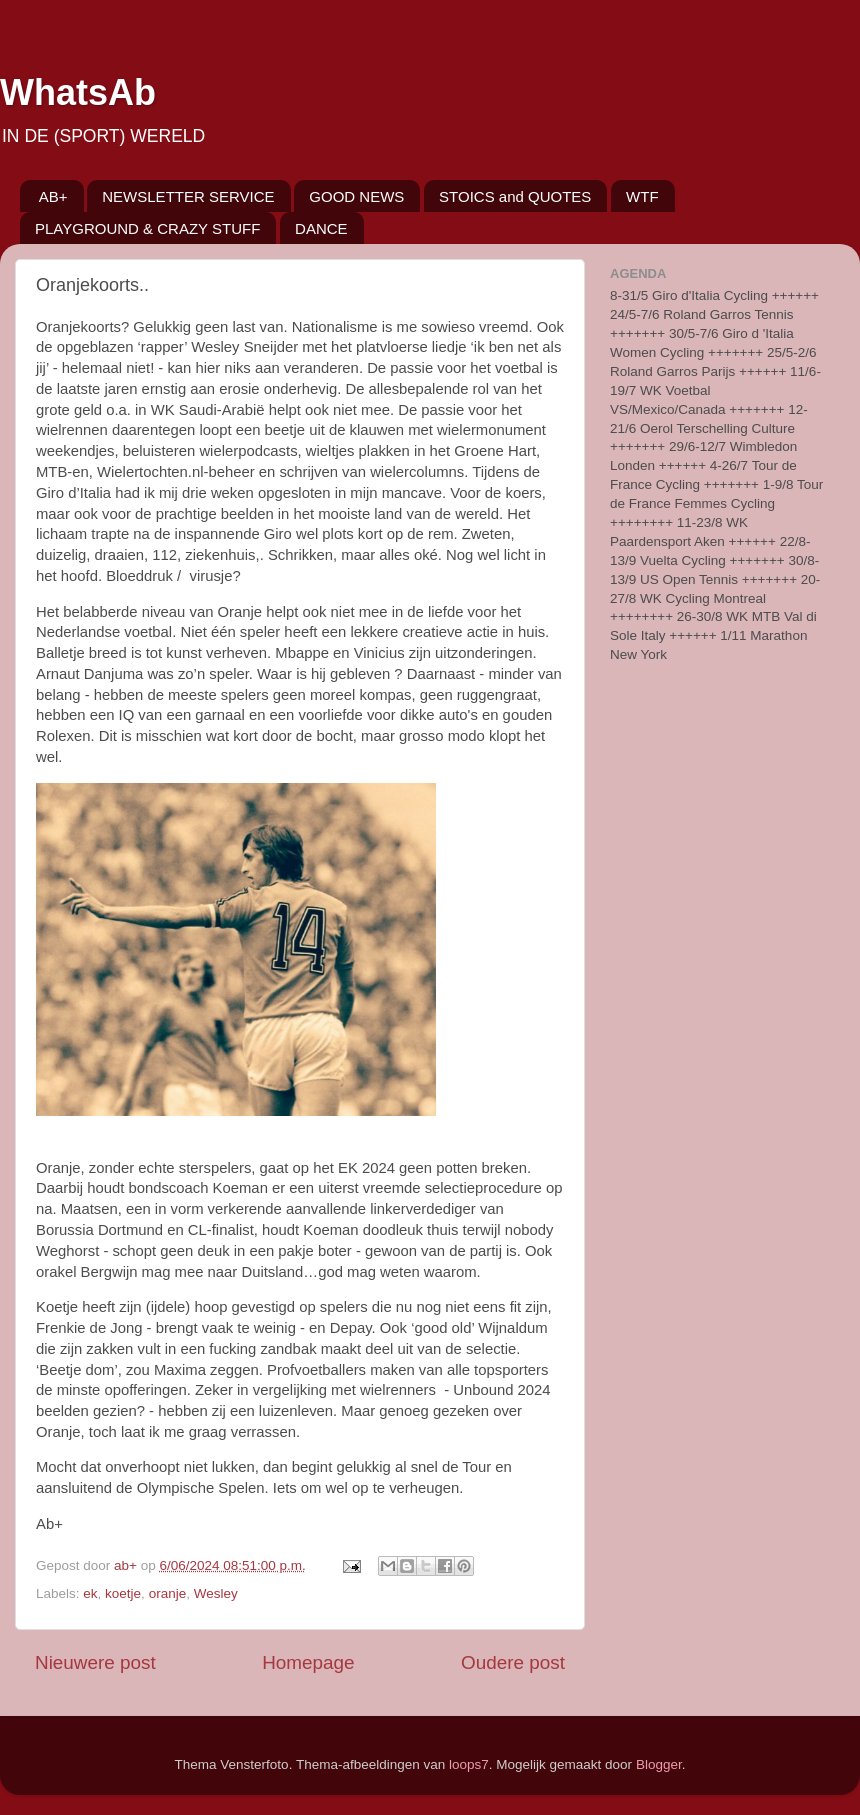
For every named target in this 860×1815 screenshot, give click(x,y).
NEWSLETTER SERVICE (188, 196)
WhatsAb (78, 92)
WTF (642, 196)
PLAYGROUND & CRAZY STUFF (147, 228)
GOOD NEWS (356, 196)
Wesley (216, 1593)
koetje (123, 1593)
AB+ (53, 196)
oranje (168, 1593)
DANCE (321, 228)
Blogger (659, 1764)
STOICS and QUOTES (515, 196)
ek (90, 1593)
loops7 (469, 1764)
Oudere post (513, 1662)
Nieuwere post (95, 1662)
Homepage (308, 1662)
